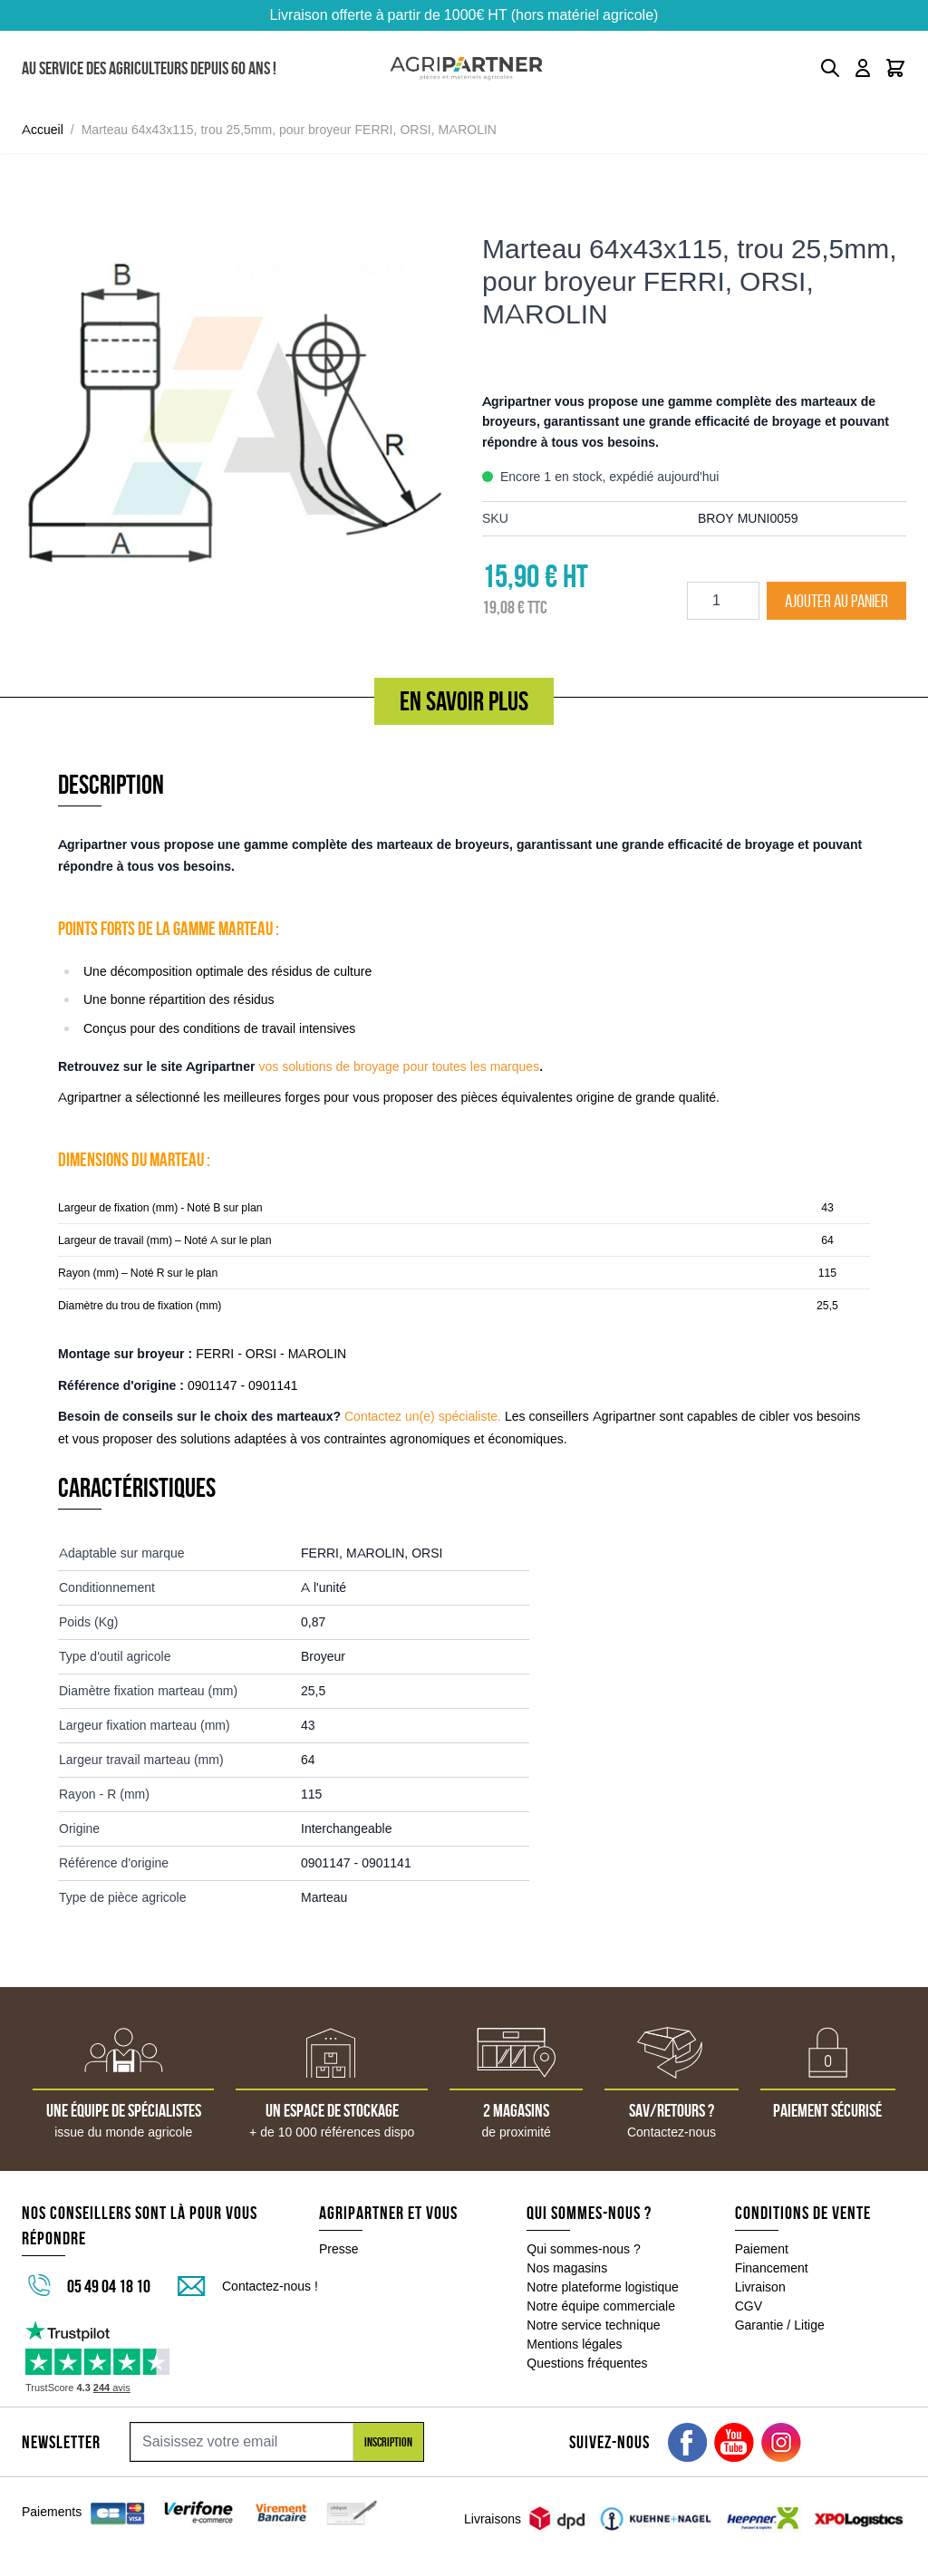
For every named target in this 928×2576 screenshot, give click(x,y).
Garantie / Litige (780, 2325)
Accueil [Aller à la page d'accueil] (42, 129)
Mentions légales (574, 2344)
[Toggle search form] (830, 67)
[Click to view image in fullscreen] (234, 416)
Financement (771, 2268)
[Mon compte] (862, 67)
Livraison (760, 2287)
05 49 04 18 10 (108, 2286)
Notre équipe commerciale (601, 2306)
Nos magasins (567, 2268)
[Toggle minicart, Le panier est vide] (895, 67)
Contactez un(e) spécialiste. (422, 1416)
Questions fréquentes (587, 2363)
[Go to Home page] (466, 68)
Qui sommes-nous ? (584, 2249)
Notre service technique (593, 2325)
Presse (339, 2249)
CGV (748, 2306)
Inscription (388, 2442)
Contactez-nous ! (270, 2286)
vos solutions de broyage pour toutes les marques (398, 1066)
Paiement (761, 2249)
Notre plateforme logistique (603, 2287)
